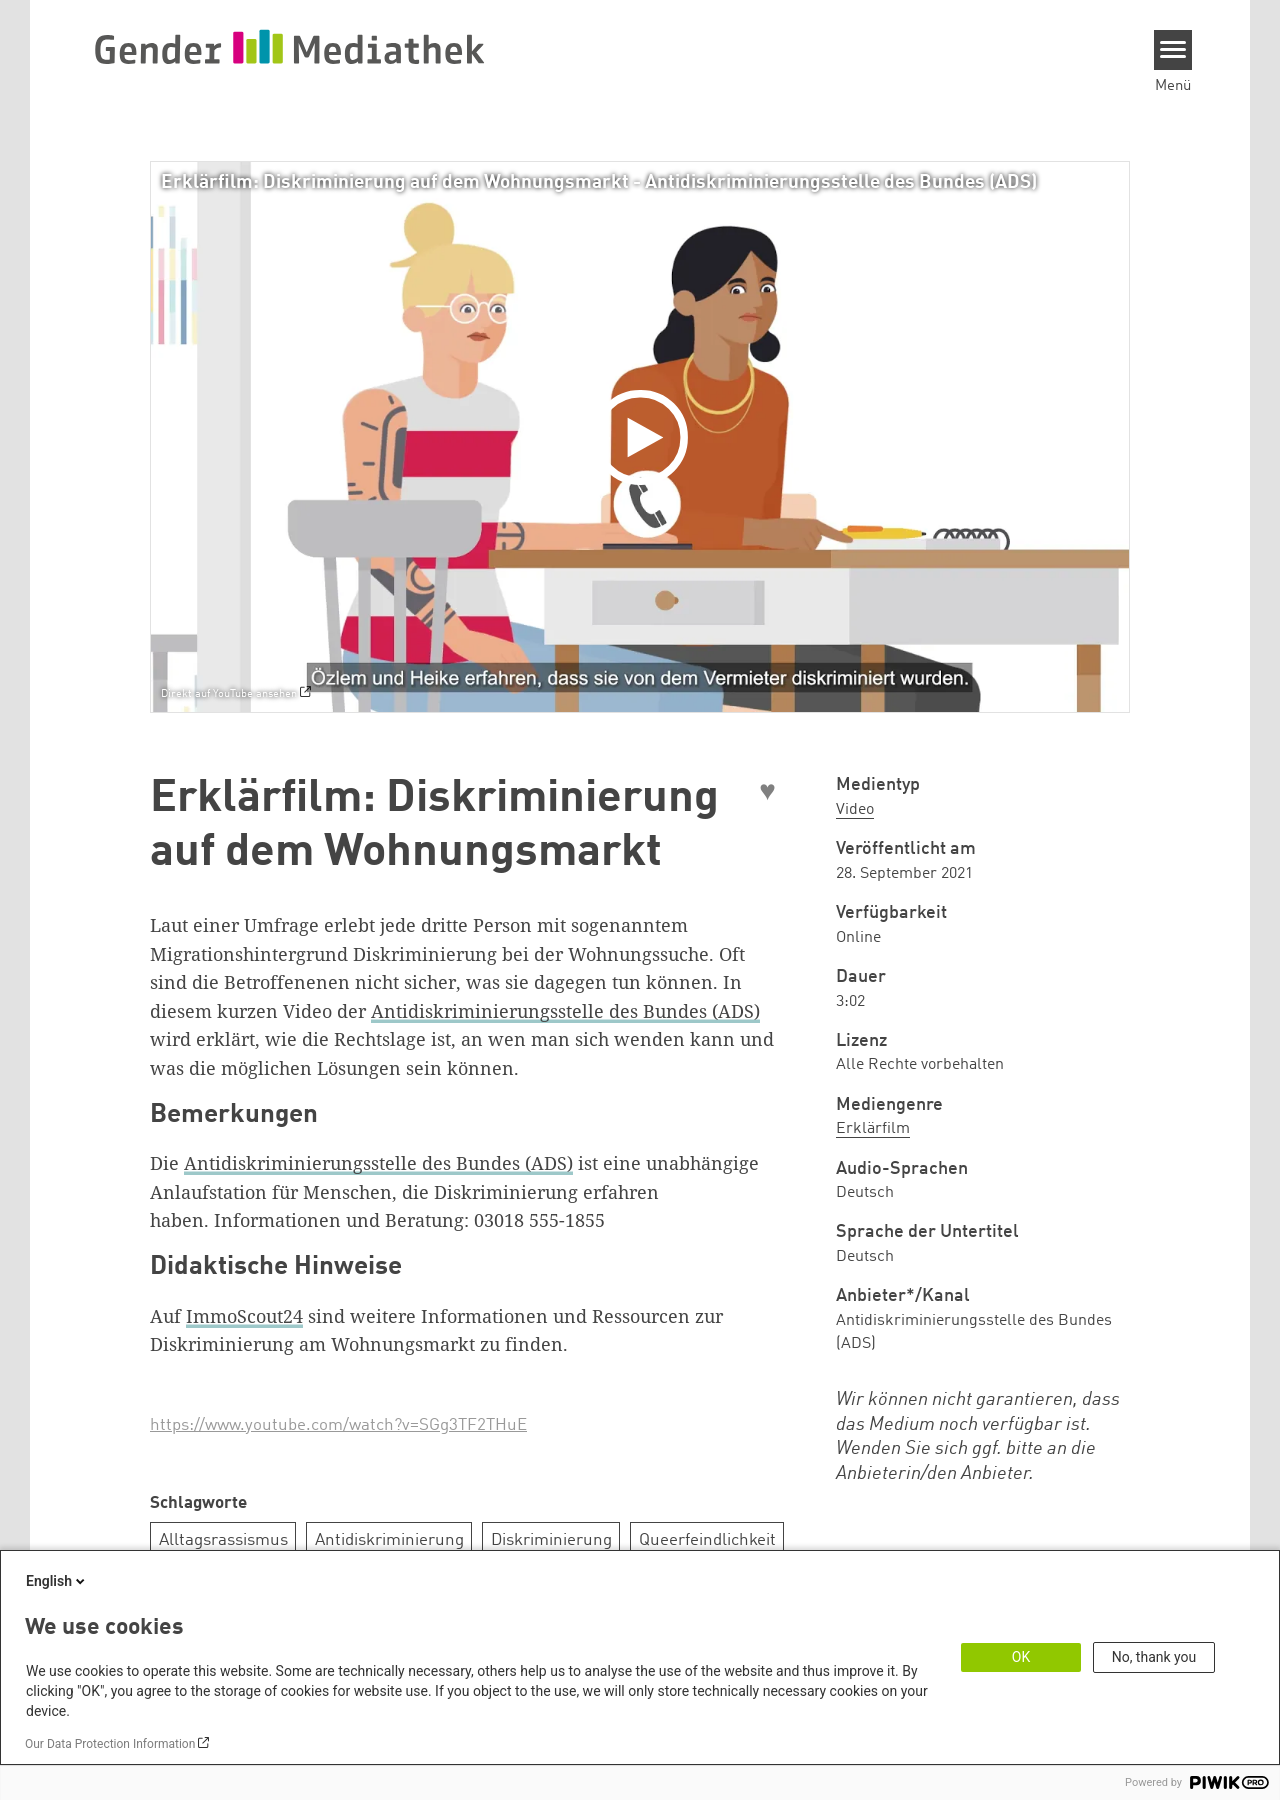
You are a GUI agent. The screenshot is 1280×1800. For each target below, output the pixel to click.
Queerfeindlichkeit (707, 1540)
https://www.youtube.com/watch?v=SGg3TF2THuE (338, 1425)
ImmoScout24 (244, 1316)
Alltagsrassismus (223, 1540)
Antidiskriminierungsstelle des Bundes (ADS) (565, 1011)
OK (1021, 1657)
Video (855, 810)
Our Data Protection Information (110, 1744)
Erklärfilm (873, 1129)
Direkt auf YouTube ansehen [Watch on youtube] (229, 694)
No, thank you (1154, 1657)
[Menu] (1173, 50)
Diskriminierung (551, 1540)
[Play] (645, 437)
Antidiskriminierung (389, 1540)
